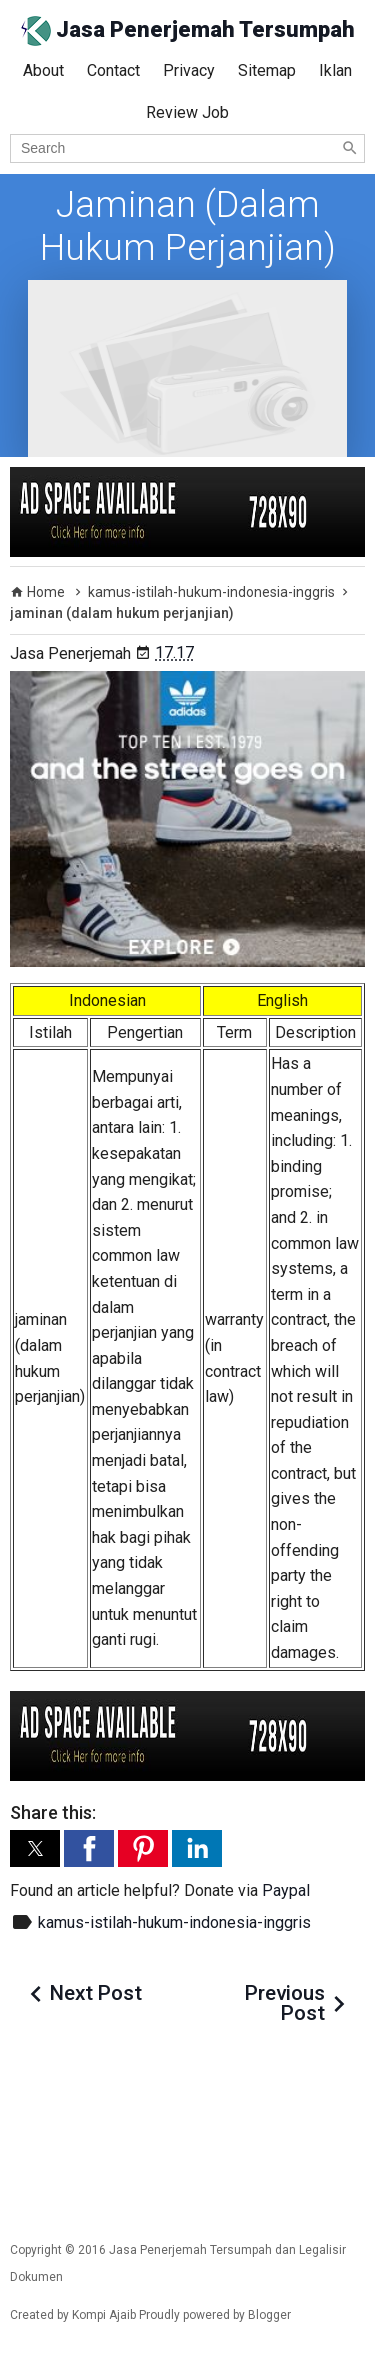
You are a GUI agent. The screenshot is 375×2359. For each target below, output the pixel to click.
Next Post (96, 1993)
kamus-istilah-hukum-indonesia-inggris (174, 1922)
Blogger (269, 2315)
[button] (35, 1848)
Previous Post (285, 2003)
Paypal (286, 1890)
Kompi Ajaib (104, 2315)
